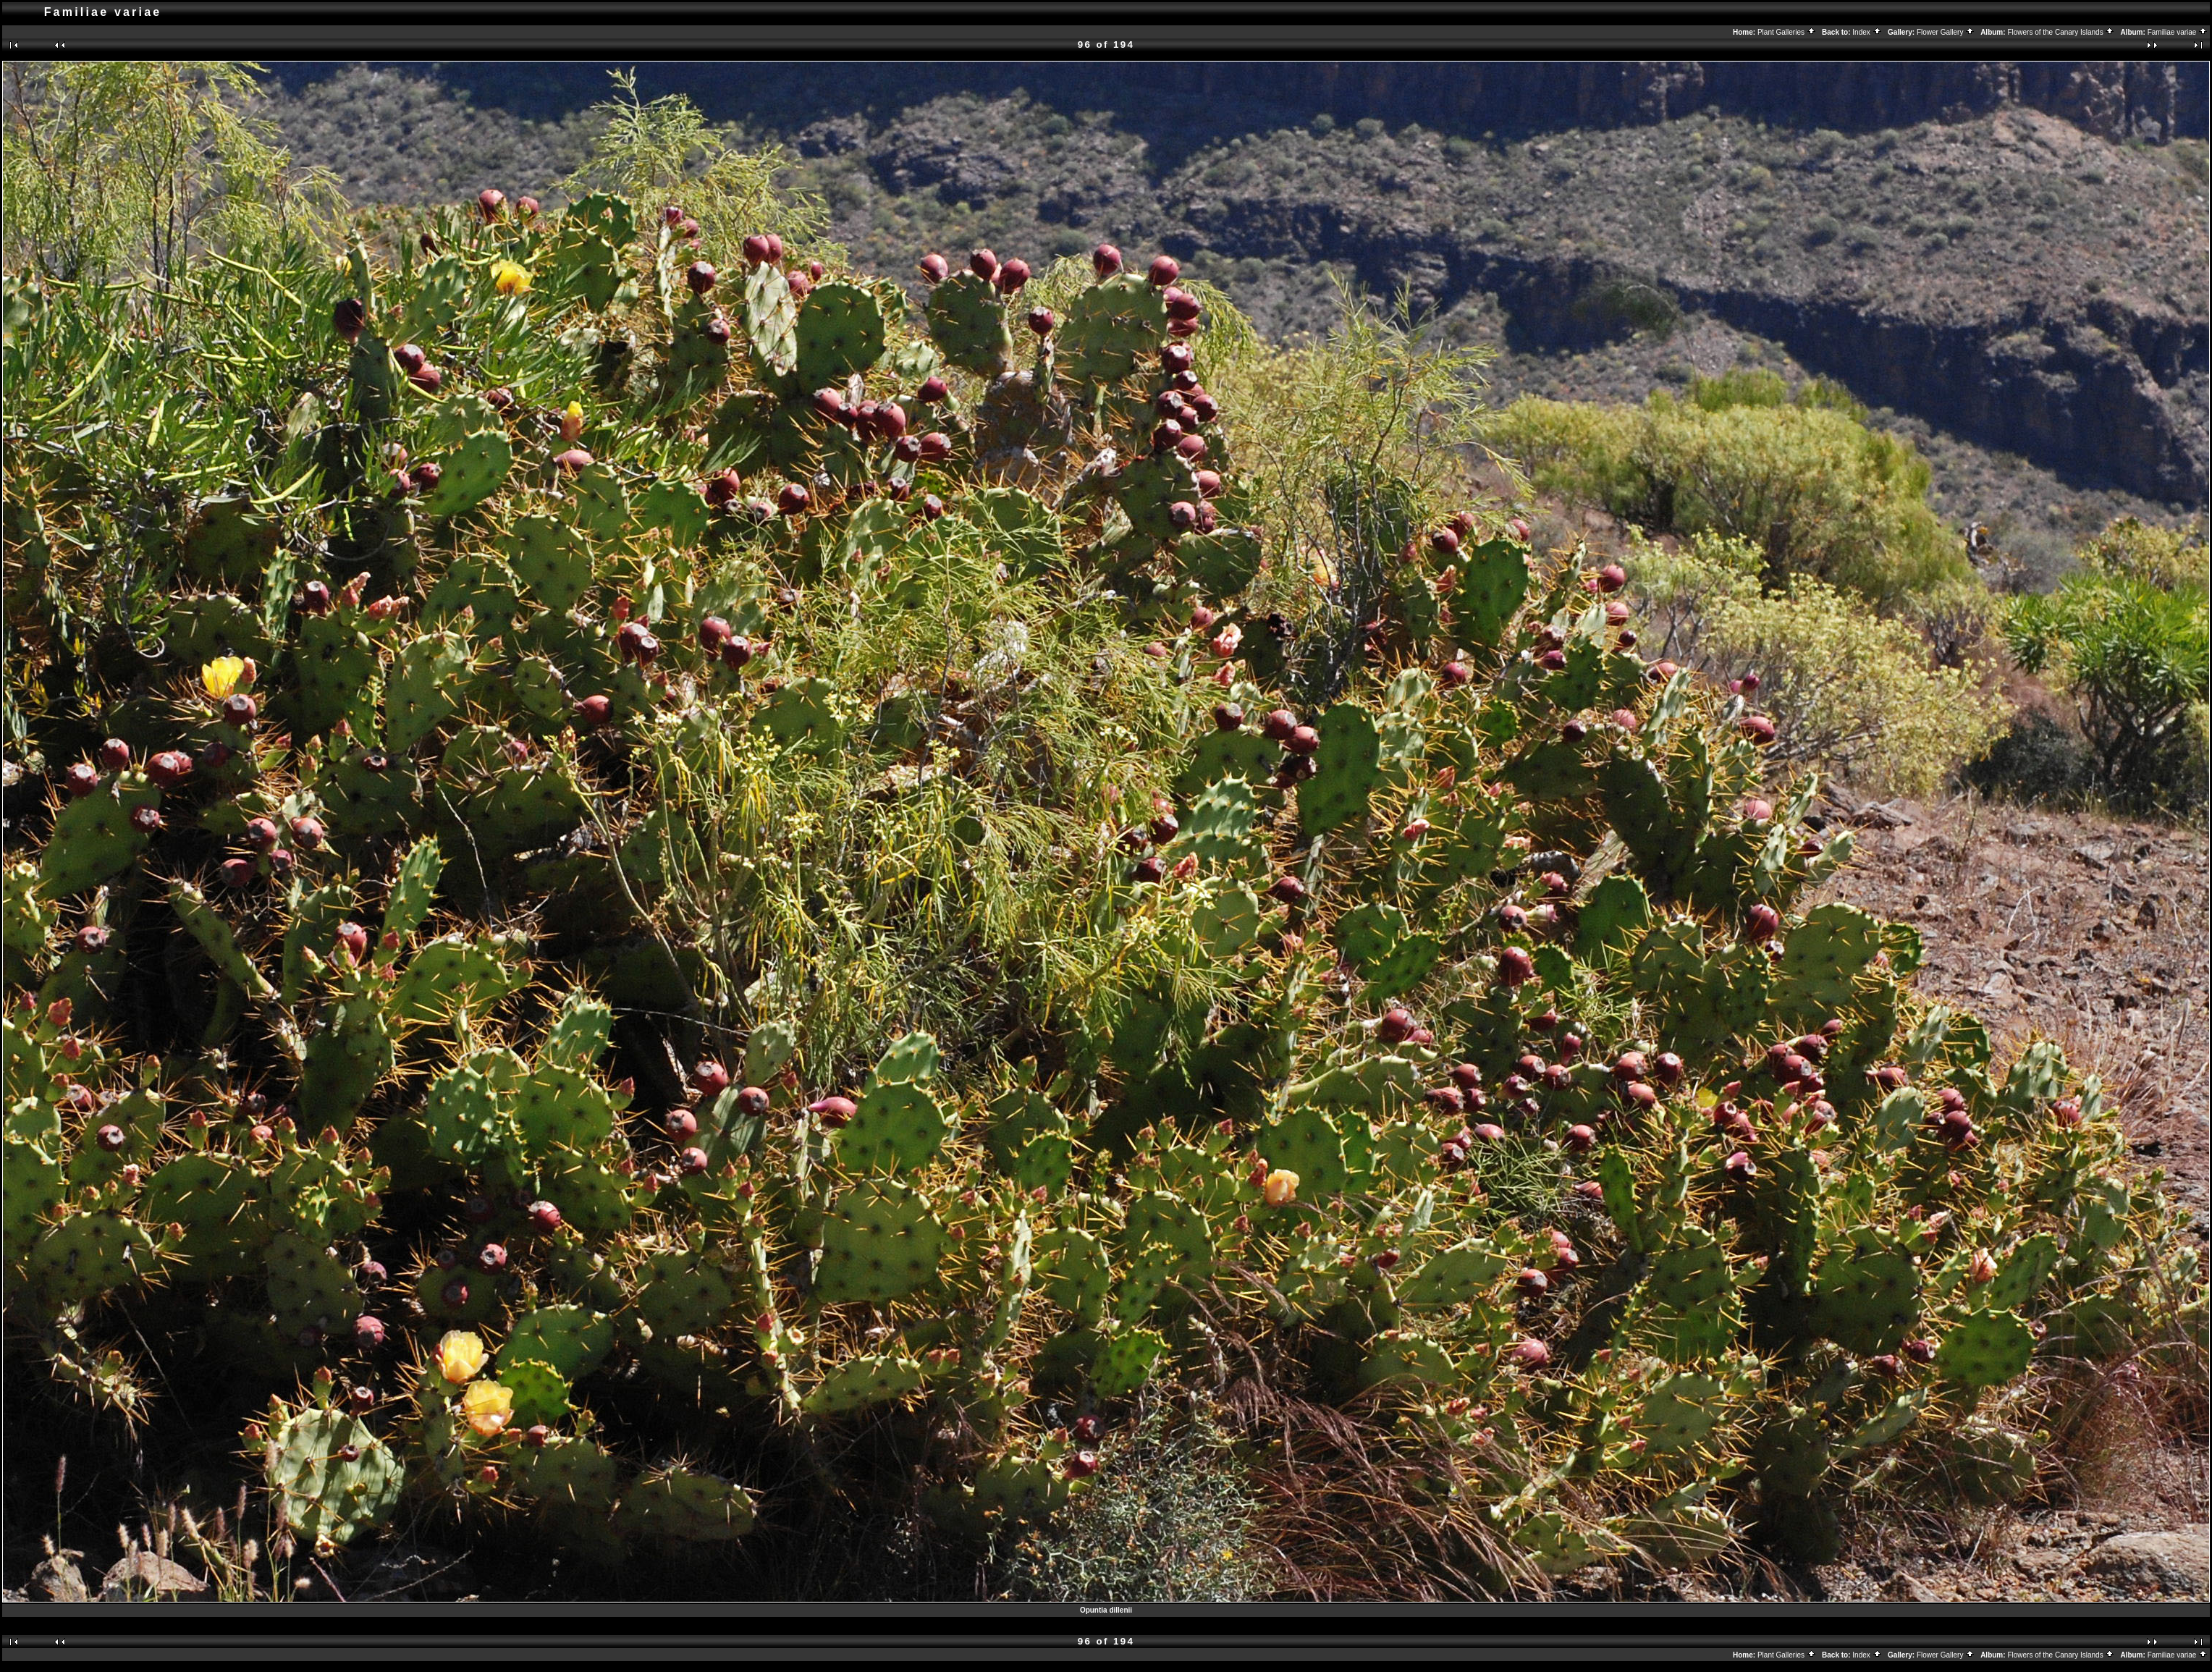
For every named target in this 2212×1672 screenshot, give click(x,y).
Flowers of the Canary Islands (2060, 32)
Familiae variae (2178, 32)
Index (1866, 32)
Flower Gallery (1946, 32)
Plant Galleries (1786, 32)
